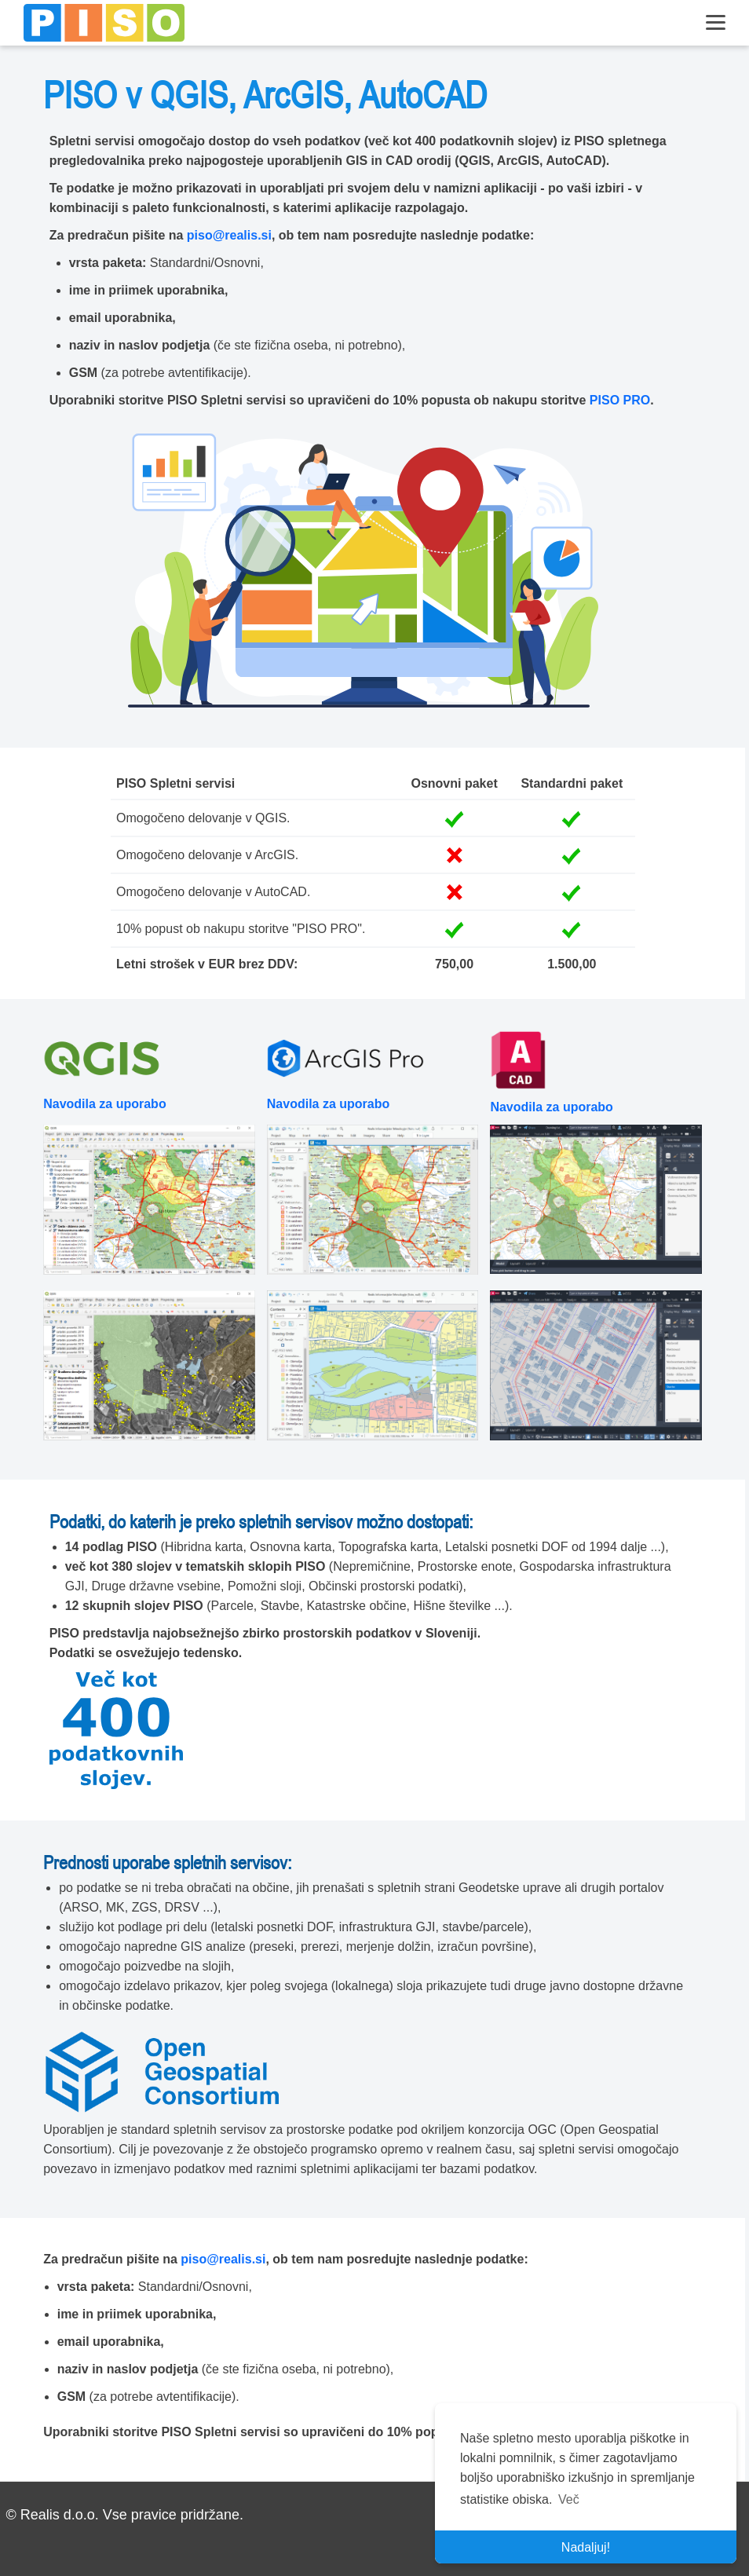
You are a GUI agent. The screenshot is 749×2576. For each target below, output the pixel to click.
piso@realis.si (229, 235)
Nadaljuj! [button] (585, 2547)
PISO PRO (620, 400)
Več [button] (568, 2499)
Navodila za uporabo (104, 1104)
